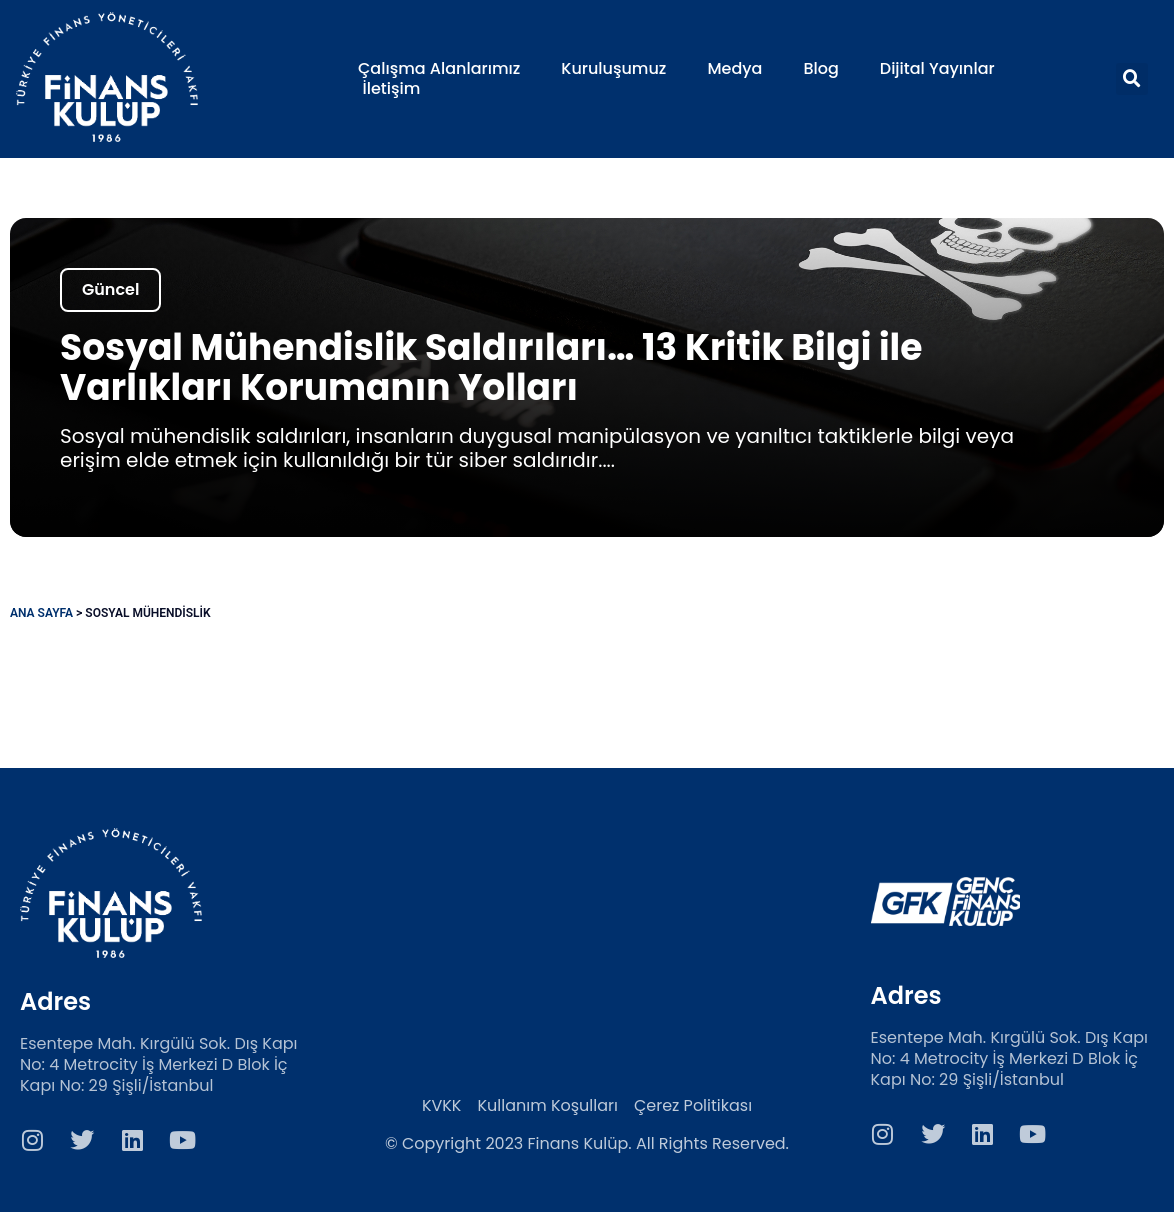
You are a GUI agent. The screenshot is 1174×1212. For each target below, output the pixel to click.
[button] (1132, 79)
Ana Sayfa (41, 613)
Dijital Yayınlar (937, 69)
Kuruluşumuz (613, 69)
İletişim (392, 89)
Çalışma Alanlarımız (439, 69)
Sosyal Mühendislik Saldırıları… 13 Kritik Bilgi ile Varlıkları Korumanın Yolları (491, 367)
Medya (734, 69)
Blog (820, 69)
